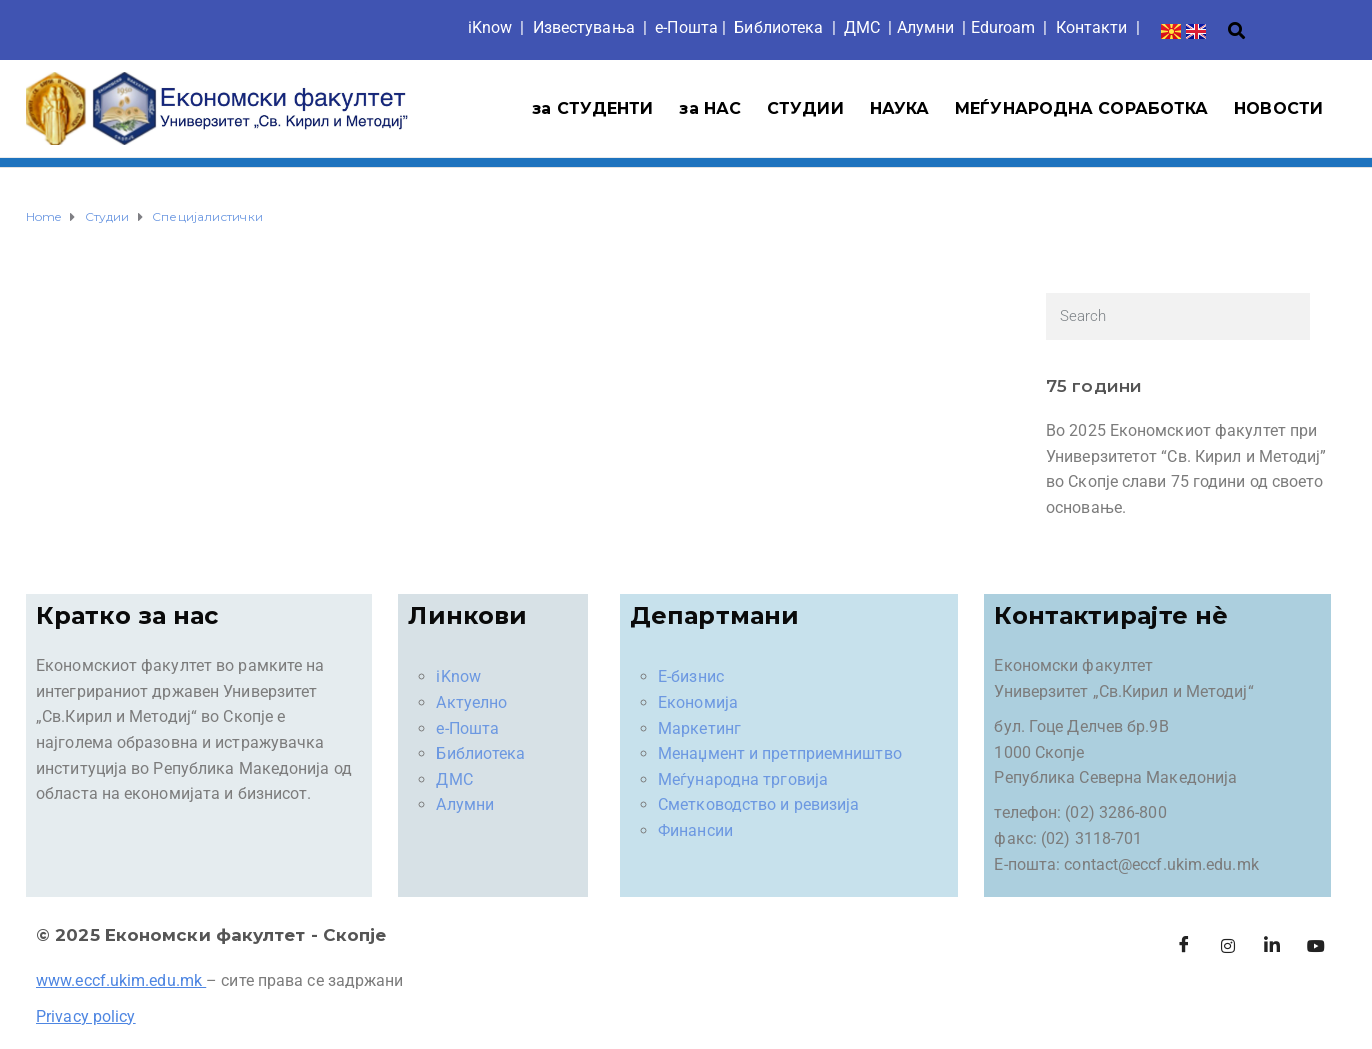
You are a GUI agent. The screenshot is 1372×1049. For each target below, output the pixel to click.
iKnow (490, 27)
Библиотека (778, 27)
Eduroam (1003, 27)
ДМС (862, 27)
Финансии (695, 830)
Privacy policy (85, 1016)
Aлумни (926, 27)
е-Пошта (686, 27)
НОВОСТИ (1278, 108)
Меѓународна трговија (743, 779)
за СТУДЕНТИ (592, 108)
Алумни (465, 804)
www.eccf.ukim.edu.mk (119, 980)
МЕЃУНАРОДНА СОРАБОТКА (1081, 108)
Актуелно (471, 702)
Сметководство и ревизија (758, 804)
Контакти (1092, 27)
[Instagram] (1228, 947)
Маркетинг (699, 728)
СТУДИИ (805, 108)
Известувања (584, 27)
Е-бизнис (691, 676)
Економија (698, 702)
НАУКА (900, 108)
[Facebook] (1184, 947)
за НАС (710, 108)
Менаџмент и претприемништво (780, 753)
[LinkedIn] (1272, 947)
